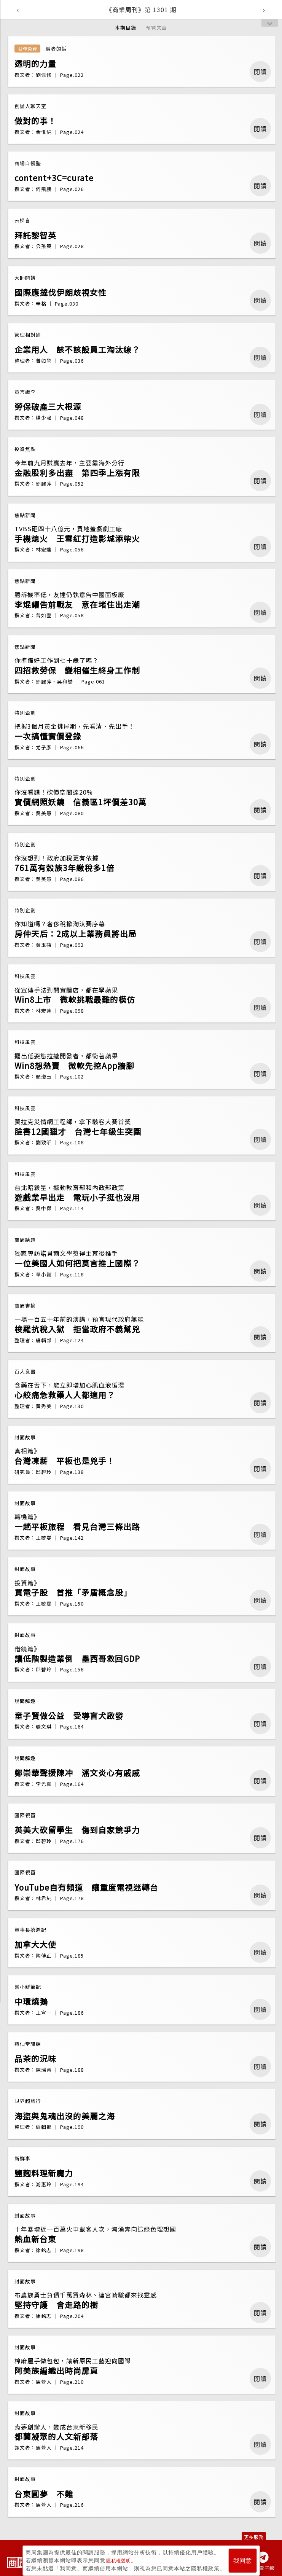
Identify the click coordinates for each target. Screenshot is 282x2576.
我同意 (242, 2557)
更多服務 (254, 2537)
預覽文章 (156, 27)
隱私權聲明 (120, 2557)
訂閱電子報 (261, 2568)
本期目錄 (125, 27)
